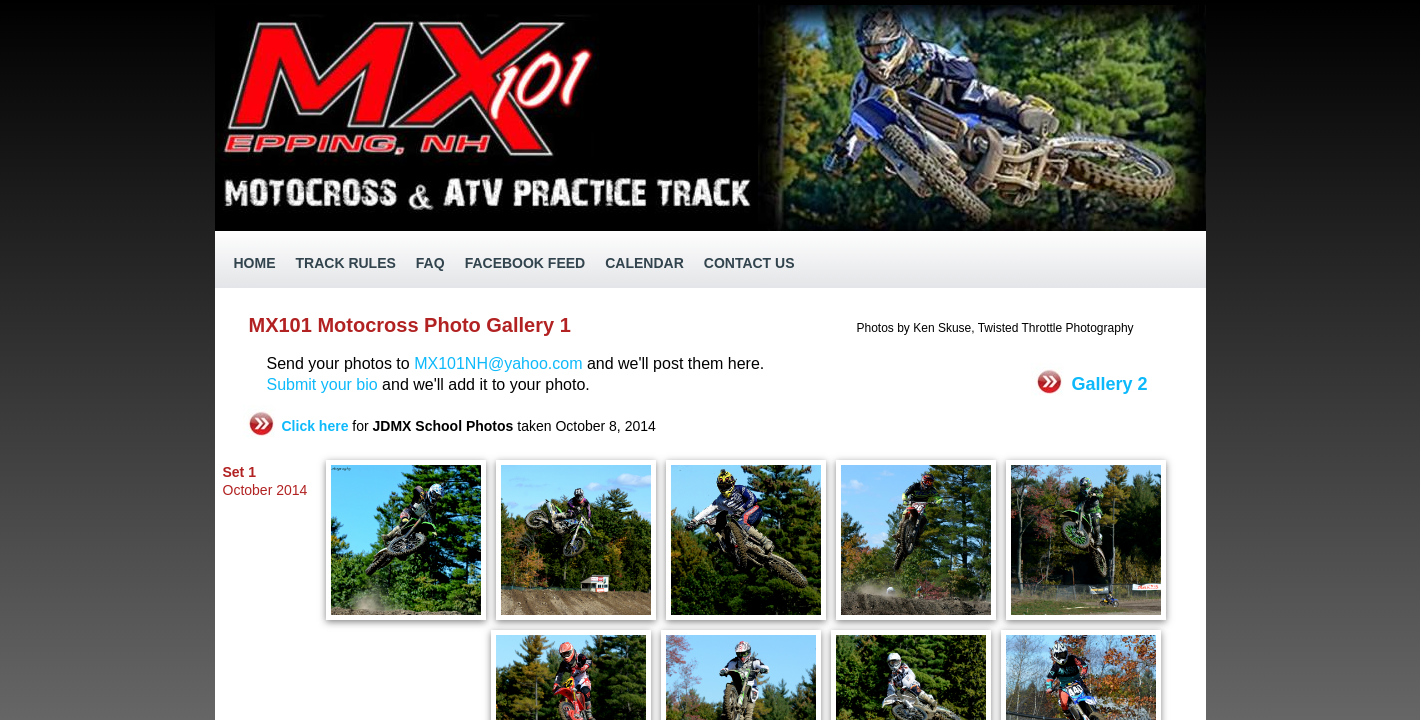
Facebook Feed (525, 263)
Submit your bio (325, 384)
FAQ (430, 263)
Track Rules (346, 263)
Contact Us (749, 263)
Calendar (644, 263)
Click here (315, 426)
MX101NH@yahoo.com (498, 363)
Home (255, 263)
